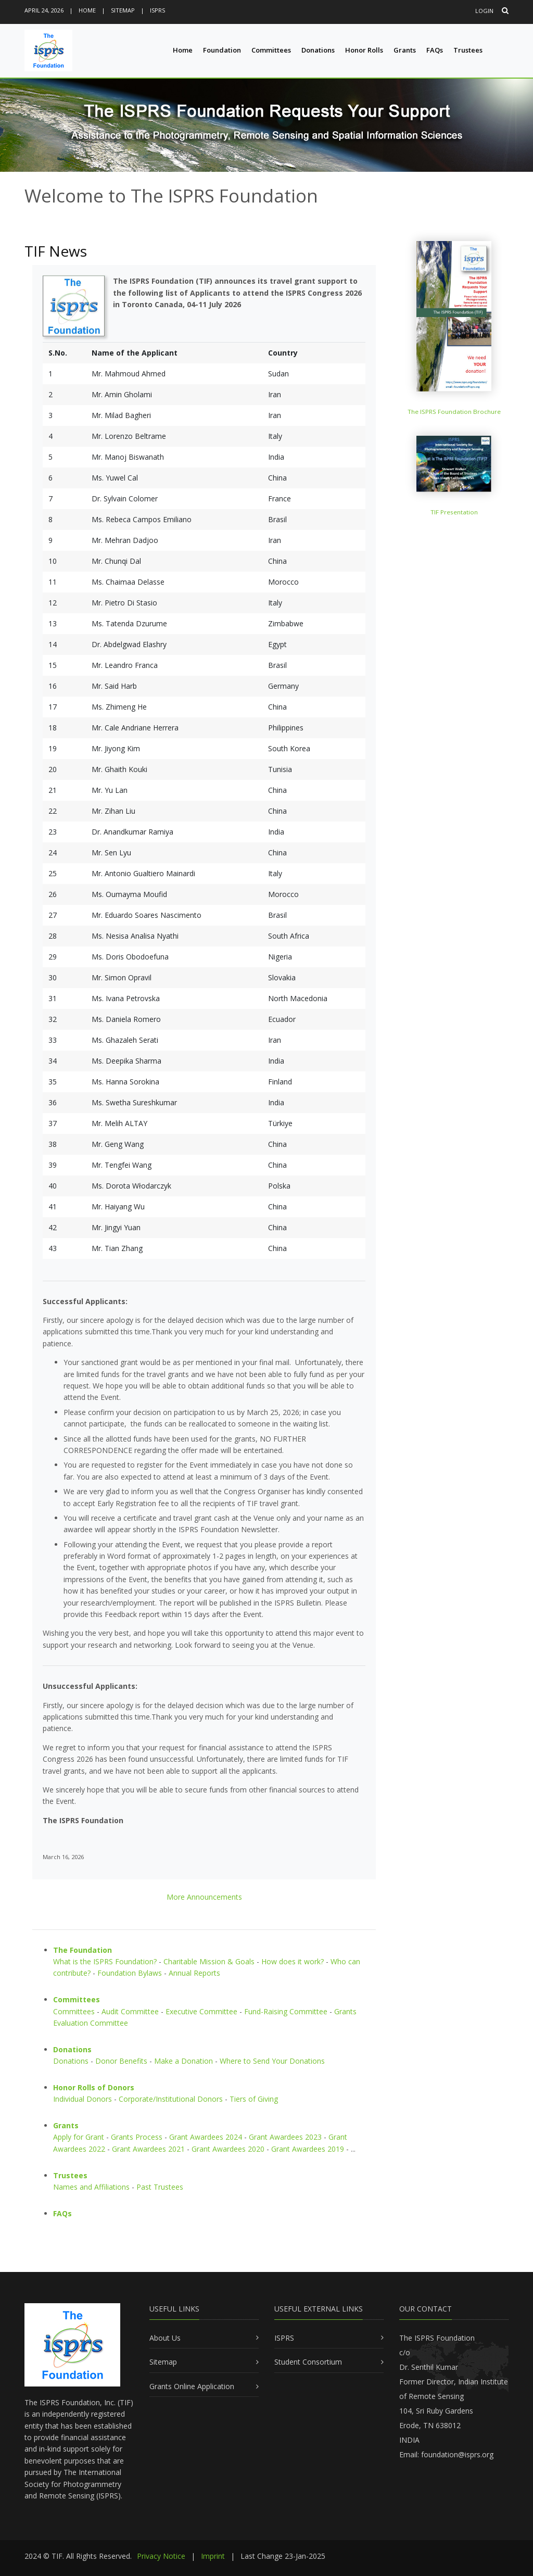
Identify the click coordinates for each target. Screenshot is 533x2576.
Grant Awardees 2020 (228, 2149)
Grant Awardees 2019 (307, 2149)
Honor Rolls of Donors (93, 2087)
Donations (318, 50)
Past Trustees (159, 2187)
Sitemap (123, 10)
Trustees (468, 50)
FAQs (434, 50)
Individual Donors (82, 2099)
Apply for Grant (78, 2137)
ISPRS (157, 10)
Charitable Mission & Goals (209, 1961)
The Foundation (82, 1950)
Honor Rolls (364, 50)
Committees (271, 50)
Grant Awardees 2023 (285, 2137)
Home (87, 10)
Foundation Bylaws (129, 1973)
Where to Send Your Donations (272, 2061)
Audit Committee (130, 2011)
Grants (405, 50)
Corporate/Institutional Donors (171, 2099)
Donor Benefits (121, 2061)
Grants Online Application (191, 2386)
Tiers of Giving (254, 2099)
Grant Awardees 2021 (148, 2149)
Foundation (222, 50)
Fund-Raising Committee (285, 2011)
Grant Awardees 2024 (205, 2137)
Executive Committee (201, 2011)
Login (484, 11)
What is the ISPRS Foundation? (105, 1961)
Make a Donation (183, 2061)
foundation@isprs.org (457, 2454)
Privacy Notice (161, 2556)
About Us (165, 2338)
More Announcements (204, 1897)
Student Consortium (308, 2362)
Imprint (213, 2556)
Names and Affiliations (91, 2187)
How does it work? (292, 1961)
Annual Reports (194, 1973)
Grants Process (136, 2137)
